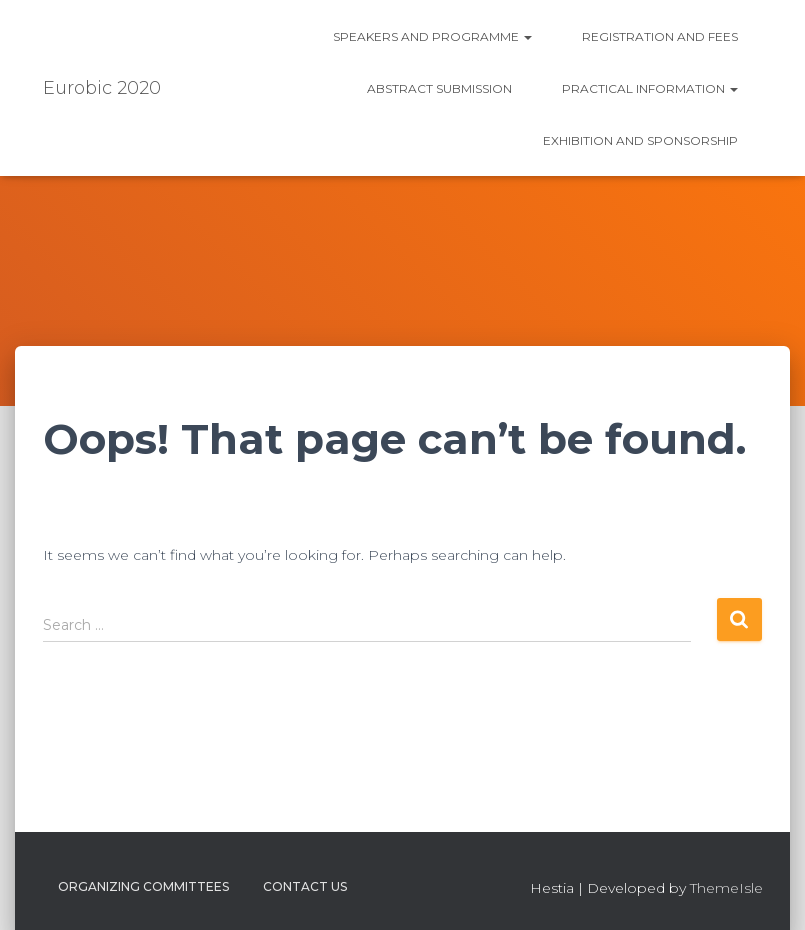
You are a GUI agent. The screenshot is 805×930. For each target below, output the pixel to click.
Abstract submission (439, 88)
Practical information (650, 88)
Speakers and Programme (432, 36)
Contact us (305, 886)
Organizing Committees (143, 886)
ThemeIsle (726, 888)
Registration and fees (660, 36)
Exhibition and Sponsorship (640, 140)
